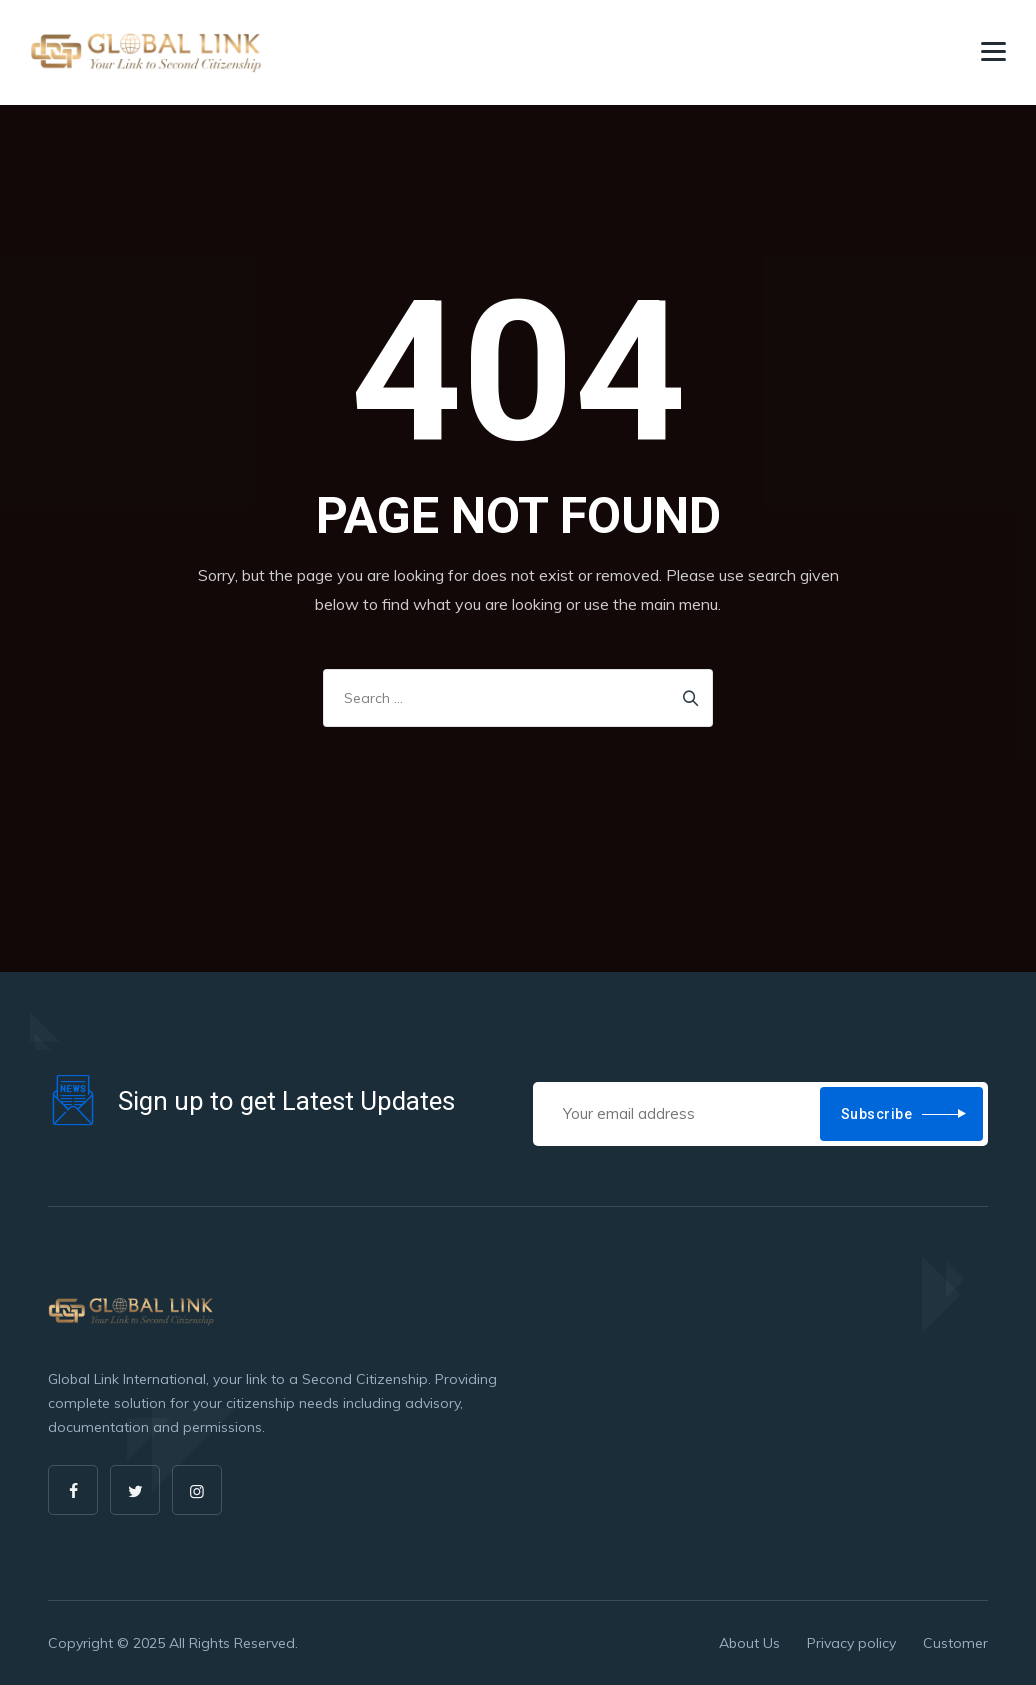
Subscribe (877, 1114)
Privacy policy (851, 1643)
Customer (955, 1643)
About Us (749, 1643)
